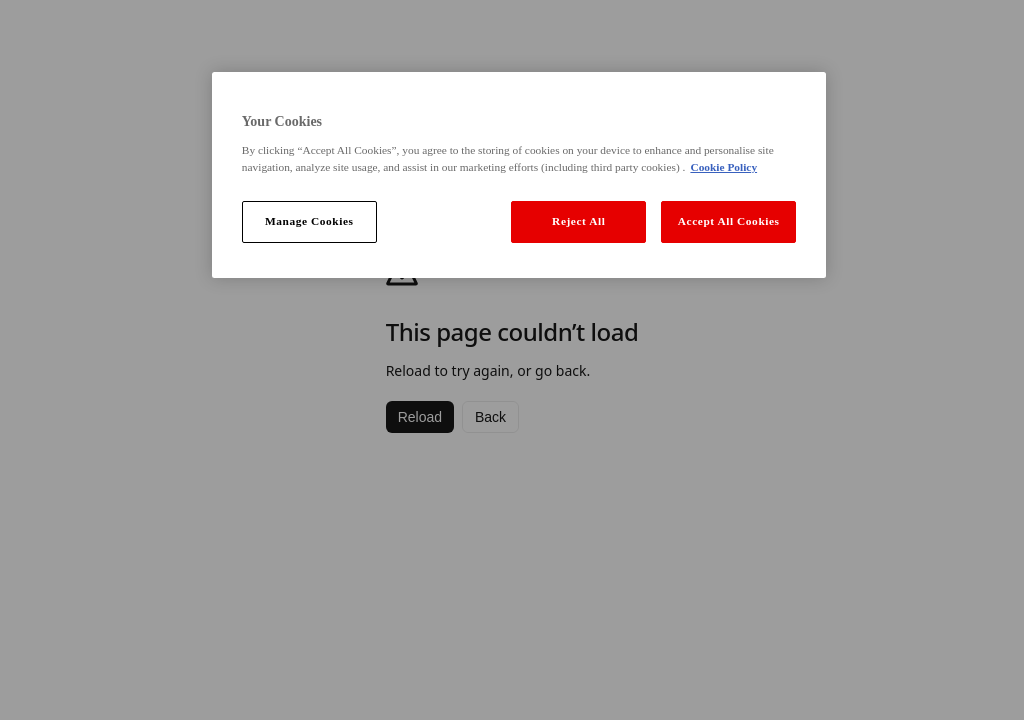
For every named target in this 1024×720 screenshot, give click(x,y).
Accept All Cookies (729, 221)
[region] (519, 175)
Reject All (578, 221)
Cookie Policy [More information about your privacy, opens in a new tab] (723, 167)
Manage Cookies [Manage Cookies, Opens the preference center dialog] (309, 221)
